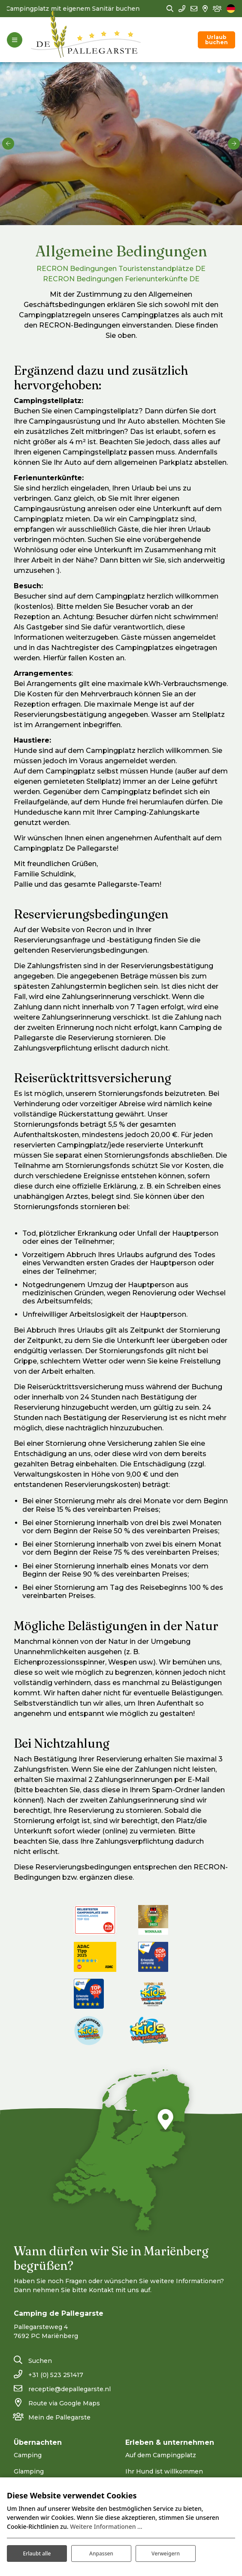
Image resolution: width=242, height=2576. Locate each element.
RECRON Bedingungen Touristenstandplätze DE (121, 269)
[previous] (8, 144)
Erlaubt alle (37, 2553)
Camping (28, 2455)
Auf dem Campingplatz (160, 2455)
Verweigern (165, 2553)
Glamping (29, 2471)
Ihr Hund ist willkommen (164, 2471)
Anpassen (101, 2553)
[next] (234, 144)
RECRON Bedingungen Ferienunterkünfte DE (121, 279)
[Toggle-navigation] (14, 40)
